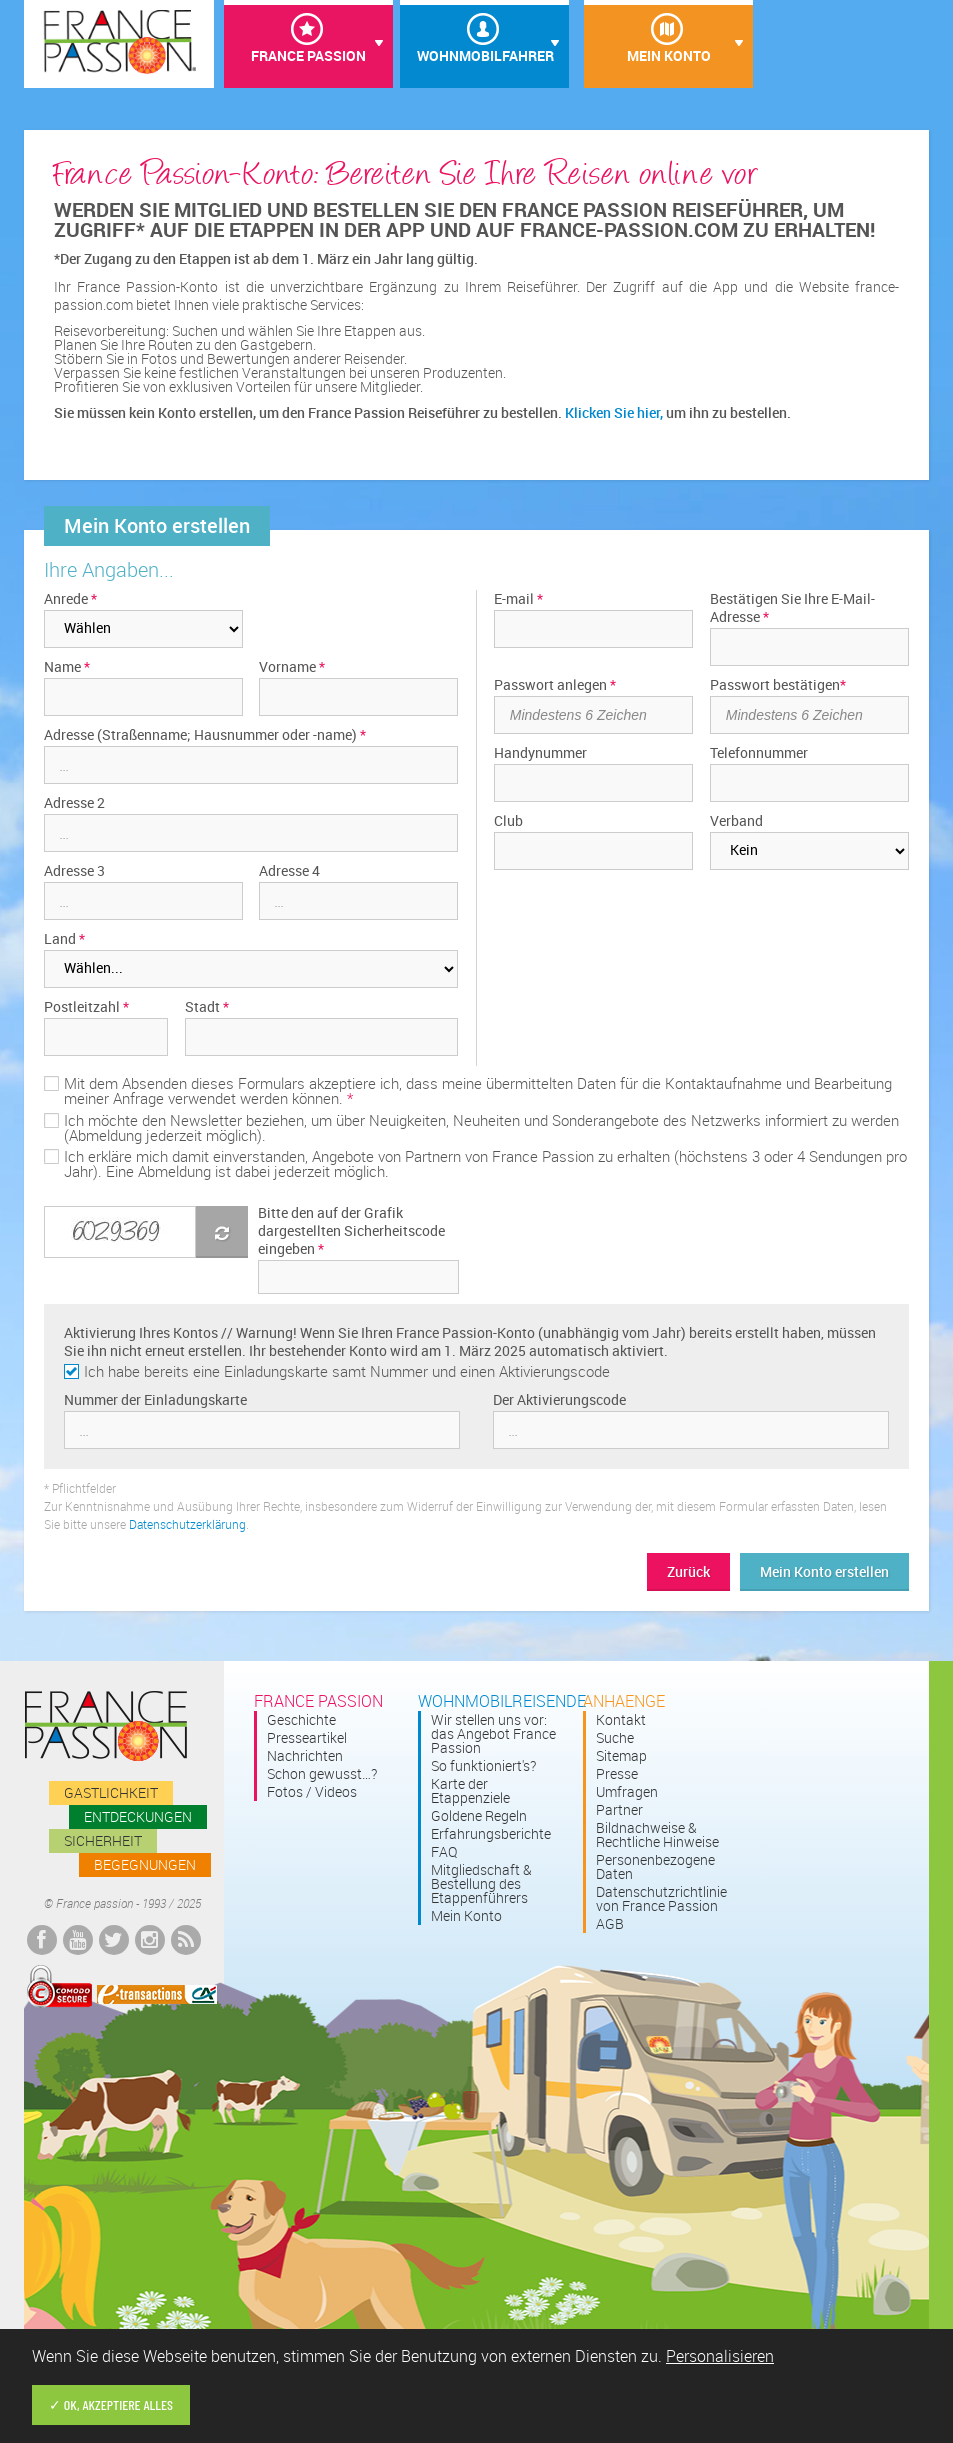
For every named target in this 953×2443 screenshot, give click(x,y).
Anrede (70, 599)
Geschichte (301, 1720)
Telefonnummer (759, 753)
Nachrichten (305, 1756)
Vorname (292, 667)
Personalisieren (720, 2356)
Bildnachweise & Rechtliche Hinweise (657, 1835)
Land (64, 939)
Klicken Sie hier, (614, 412)
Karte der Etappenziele (470, 1791)
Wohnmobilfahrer (484, 56)
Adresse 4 (289, 871)
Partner (619, 1810)
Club (508, 821)
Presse (617, 1774)
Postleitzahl (86, 1007)
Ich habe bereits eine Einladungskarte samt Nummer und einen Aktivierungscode (347, 1371)
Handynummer (540, 753)
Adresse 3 (74, 871)
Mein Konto (668, 56)
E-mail (518, 599)
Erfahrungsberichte (491, 1834)
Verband (736, 821)
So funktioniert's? (483, 1766)
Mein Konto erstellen (824, 1571)
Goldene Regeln (479, 1816)
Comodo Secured (59, 1987)
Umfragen (627, 1792)
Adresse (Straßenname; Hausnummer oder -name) (205, 735)
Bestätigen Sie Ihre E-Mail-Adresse (792, 608)
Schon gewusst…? (322, 1774)
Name (67, 667)
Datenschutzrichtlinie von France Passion (661, 1899)
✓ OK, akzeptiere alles (111, 2404)
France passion (106, 1726)
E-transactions (157, 1994)
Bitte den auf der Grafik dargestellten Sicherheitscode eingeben (351, 1231)
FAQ (444, 1852)
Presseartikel (307, 1738)
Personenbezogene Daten (655, 1867)
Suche (615, 1738)
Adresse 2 (74, 803)
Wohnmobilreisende (502, 1701)
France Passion (308, 56)
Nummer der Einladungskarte (155, 1400)
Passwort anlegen (555, 685)
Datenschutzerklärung (187, 1524)
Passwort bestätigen (778, 685)
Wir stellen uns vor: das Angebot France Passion (493, 1734)
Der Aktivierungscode (559, 1400)
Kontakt (621, 1720)
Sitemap (621, 1756)
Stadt (207, 1007)
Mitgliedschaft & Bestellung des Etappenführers (481, 1884)
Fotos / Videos (312, 1792)
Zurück (688, 1571)
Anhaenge (624, 1701)
